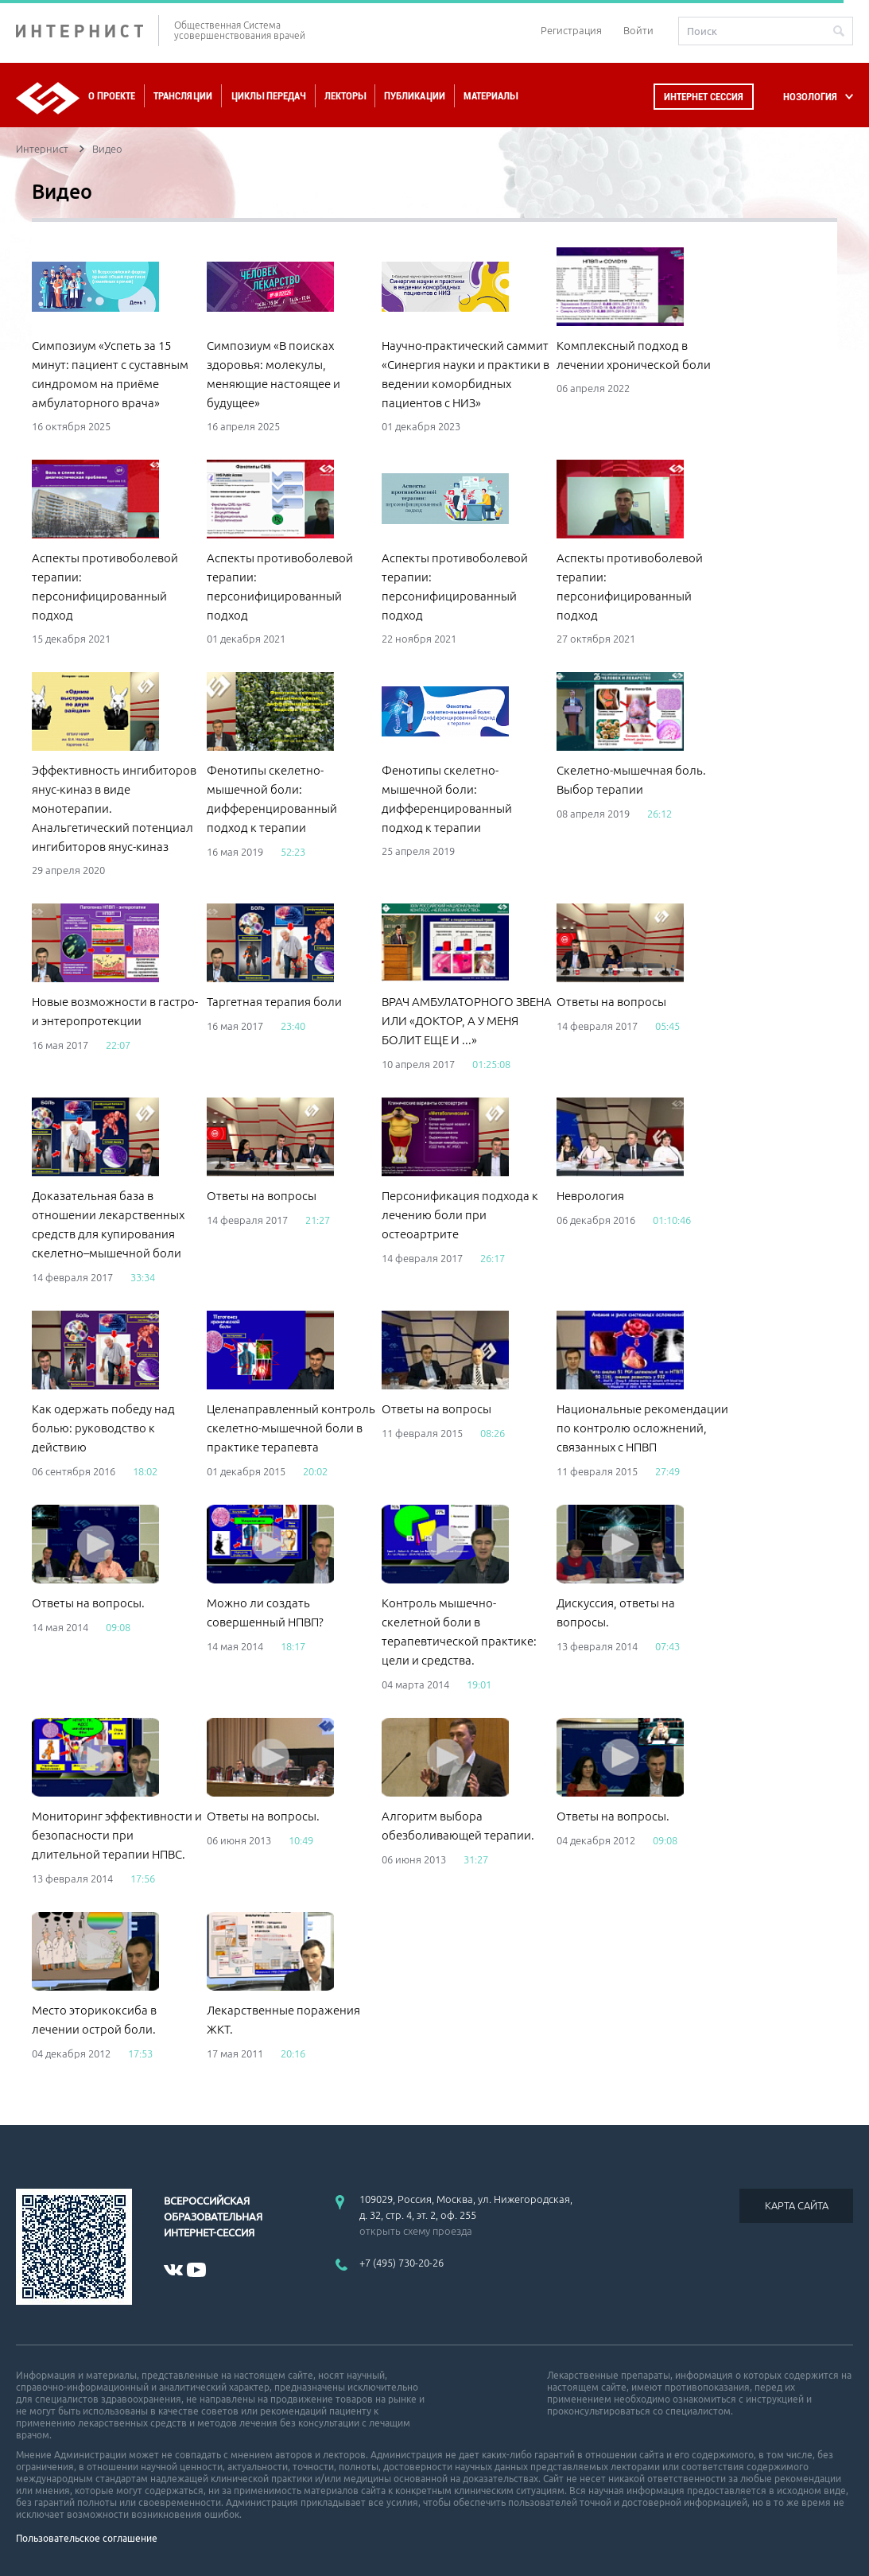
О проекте (111, 96)
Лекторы (345, 96)
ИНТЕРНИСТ (87, 30)
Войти (638, 30)
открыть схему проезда (415, 2230)
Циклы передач (268, 96)
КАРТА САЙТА (796, 2205)
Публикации (414, 96)
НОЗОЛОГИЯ (810, 97)
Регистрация (571, 30)
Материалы (491, 96)
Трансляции (182, 96)
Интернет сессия (703, 97)
